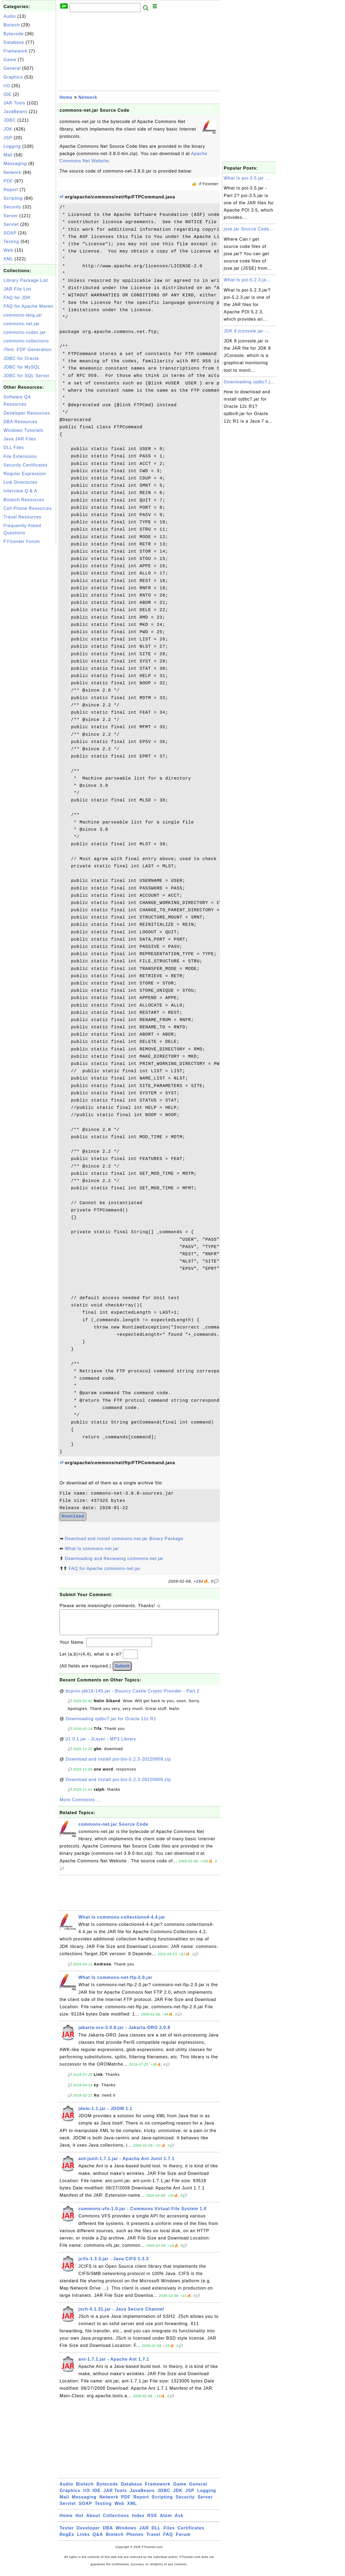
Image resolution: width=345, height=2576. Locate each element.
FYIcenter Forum (22, 541)
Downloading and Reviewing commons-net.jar (114, 1558)
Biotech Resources (24, 499)
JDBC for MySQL (22, 367)
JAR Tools (14, 103)
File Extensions (20, 456)
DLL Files (14, 447)
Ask (179, 2521)
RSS (152, 2521)
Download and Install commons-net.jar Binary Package (124, 1538)
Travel (153, 2540)
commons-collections (26, 341)
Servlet (11, 224)
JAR (144, 2533)
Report (11, 189)
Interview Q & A (20, 491)
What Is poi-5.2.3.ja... (247, 280)
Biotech (12, 25)
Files (169, 2533)
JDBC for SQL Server (27, 375)
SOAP (10, 233)
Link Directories (20, 482)
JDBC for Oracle (21, 358)
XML (8, 259)
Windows (126, 2533)
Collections (116, 2521)
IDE (8, 94)
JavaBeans (15, 111)
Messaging (15, 163)
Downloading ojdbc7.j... (249, 382)
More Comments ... (80, 1805)
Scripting (13, 198)
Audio (10, 16)
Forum (183, 2540)
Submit (122, 1671)
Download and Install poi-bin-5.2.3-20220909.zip (118, 1764)
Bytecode (14, 33)
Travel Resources (23, 517)
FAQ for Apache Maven (28, 306)
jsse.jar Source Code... (249, 229)
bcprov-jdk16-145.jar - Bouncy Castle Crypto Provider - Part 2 (133, 1696)
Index (138, 2521)
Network (12, 172)
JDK (8, 129)
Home (66, 97)
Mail (8, 155)
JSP (8, 137)
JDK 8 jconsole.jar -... (247, 331)
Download (72, 1516)
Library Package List (26, 280)
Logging (12, 146)
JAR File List (17, 289)
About (93, 2521)
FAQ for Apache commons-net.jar (104, 1568)
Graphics (13, 77)
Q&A (98, 2540)
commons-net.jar (22, 323)
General (12, 68)
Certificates (191, 2533)
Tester (67, 2533)
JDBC (10, 120)
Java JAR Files (20, 439)
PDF (8, 181)
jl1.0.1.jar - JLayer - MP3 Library (101, 1744)
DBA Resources (20, 421)
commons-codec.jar (25, 332)
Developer (88, 2533)
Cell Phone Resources (28, 508)
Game (10, 59)
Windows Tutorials (23, 430)
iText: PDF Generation (27, 349)
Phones (135, 2540)
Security (12, 207)
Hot (79, 2521)
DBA (108, 2533)
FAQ (168, 2540)
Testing (11, 241)
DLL (156, 2533)
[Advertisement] (29, 627)
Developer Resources (27, 413)
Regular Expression (25, 473)
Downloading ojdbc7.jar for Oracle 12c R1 (111, 1724)
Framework (15, 51)
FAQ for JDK (17, 297)
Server (11, 215)
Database (14, 42)
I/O (7, 85)
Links (83, 2540)
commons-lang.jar (23, 315)
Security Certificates (25, 465)
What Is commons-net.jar (92, 1548)
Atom (166, 2521)
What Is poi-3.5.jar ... (247, 178)
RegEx (67, 2540)
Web (8, 250)
